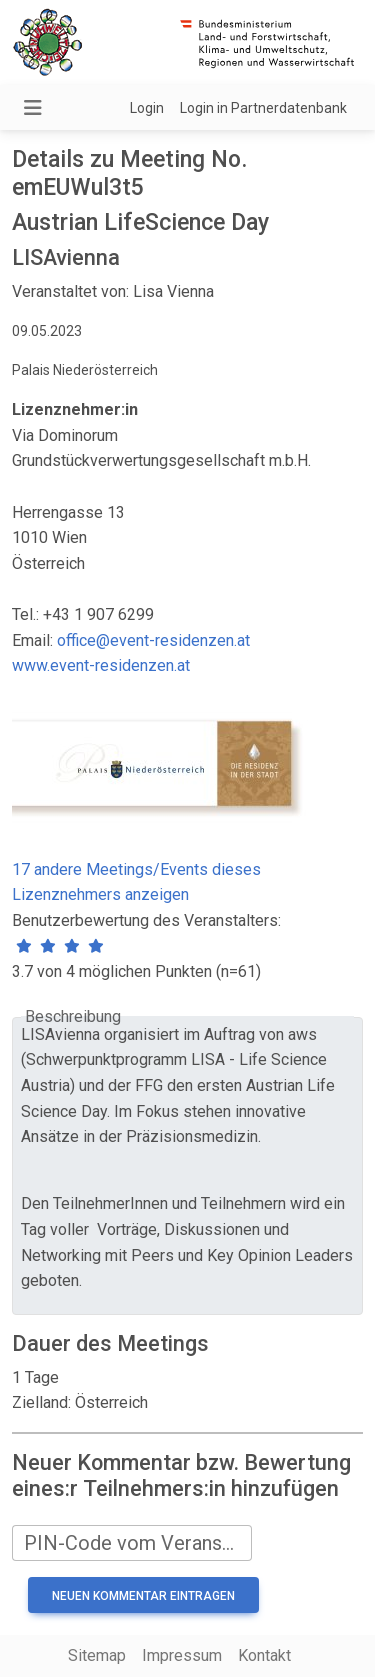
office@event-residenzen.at (153, 640)
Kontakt (264, 1655)
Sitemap (97, 1655)
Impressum (182, 1655)
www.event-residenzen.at (101, 665)
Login (147, 108)
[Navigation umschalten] (33, 108)
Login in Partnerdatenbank (263, 108)
